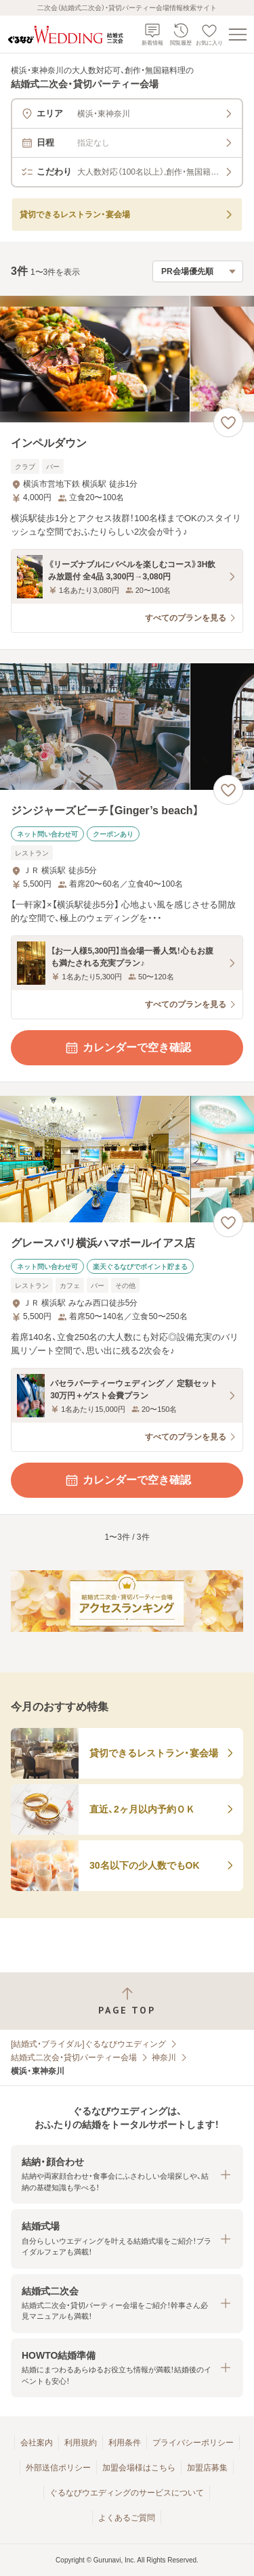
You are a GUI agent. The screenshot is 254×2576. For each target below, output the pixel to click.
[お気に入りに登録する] (228, 422)
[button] (127, 2174)
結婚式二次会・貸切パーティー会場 (74, 2057)
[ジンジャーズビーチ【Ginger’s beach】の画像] (127, 726)
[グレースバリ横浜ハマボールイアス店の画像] (127, 1159)
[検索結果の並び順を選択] (197, 271)
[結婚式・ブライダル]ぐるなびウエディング (88, 2044)
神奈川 (164, 2057)
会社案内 (36, 2442)
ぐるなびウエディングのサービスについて (126, 2492)
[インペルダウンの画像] (127, 359)
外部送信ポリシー (58, 2467)
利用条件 (124, 2442)
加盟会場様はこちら (138, 2467)
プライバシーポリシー (193, 2442)
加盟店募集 (207, 2467)
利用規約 (80, 2442)
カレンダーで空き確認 (127, 1048)
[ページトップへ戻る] (127, 2001)
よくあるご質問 (126, 2518)
